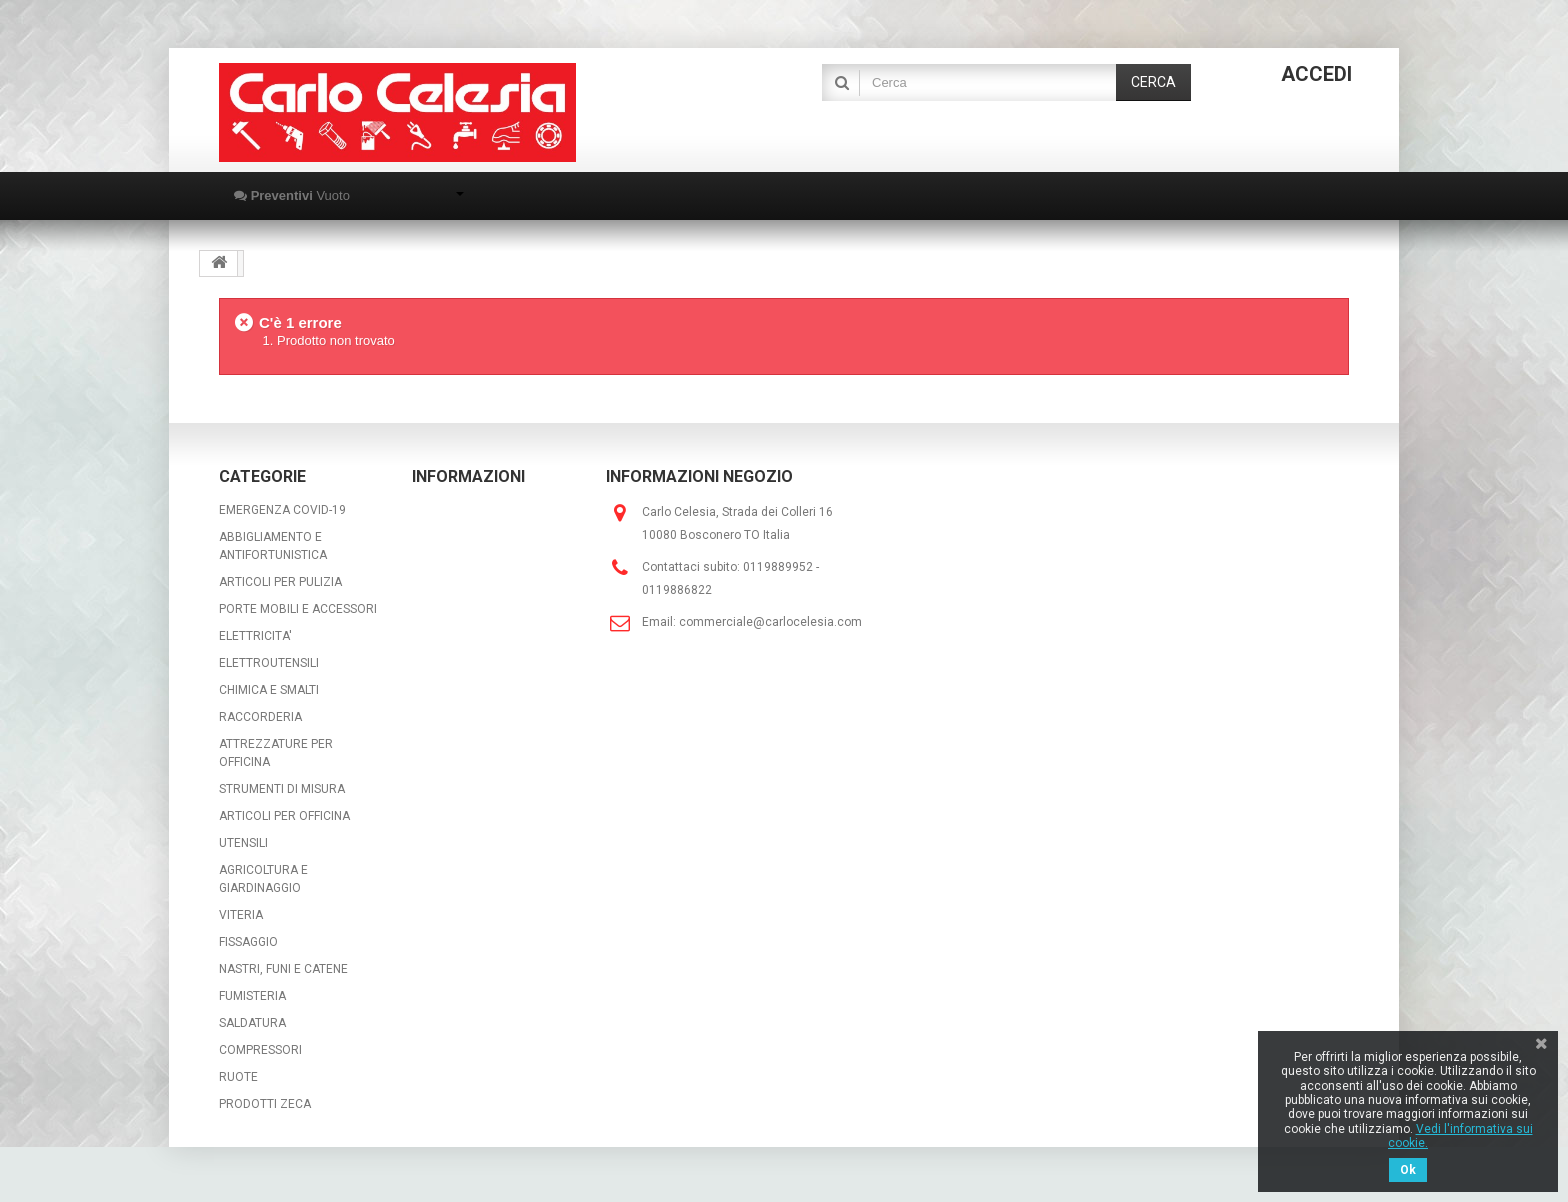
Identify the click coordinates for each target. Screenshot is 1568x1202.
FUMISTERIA (252, 996)
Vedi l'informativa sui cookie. (1460, 1136)
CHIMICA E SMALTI (269, 690)
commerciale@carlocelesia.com (770, 622)
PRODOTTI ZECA (265, 1104)
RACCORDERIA (260, 717)
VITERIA (241, 915)
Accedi (1316, 74)
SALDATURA (252, 1023)
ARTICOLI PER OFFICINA (284, 816)
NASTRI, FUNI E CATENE (283, 969)
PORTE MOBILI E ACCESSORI (298, 609)
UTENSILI (243, 843)
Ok (1408, 1170)
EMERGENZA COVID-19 (282, 510)
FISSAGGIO (248, 942)
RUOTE (238, 1077)
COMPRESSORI (260, 1050)
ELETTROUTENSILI (269, 663)
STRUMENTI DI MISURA (282, 789)
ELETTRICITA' (255, 636)
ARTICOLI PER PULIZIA (280, 582)
